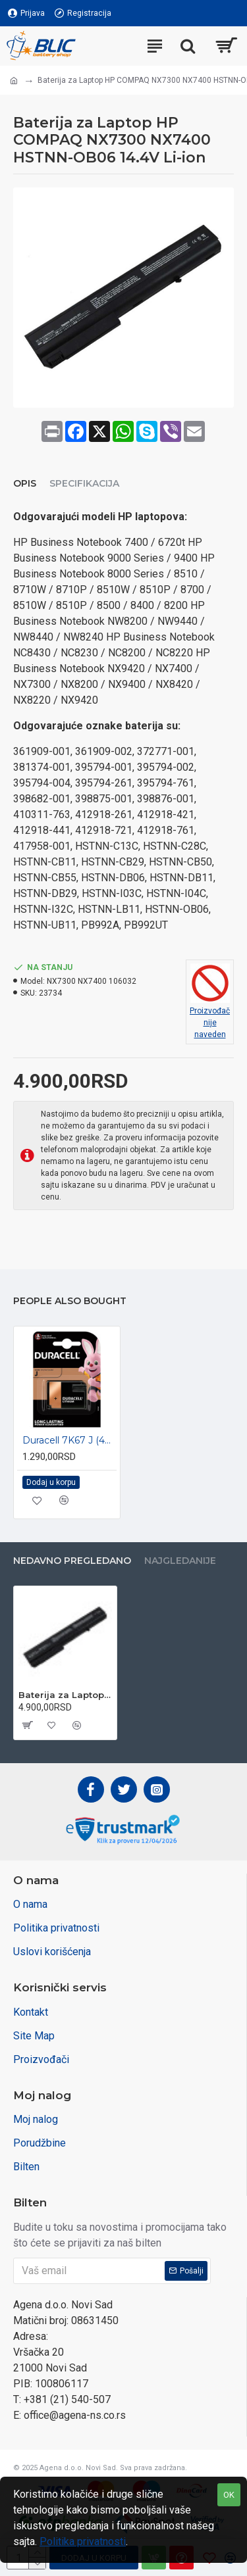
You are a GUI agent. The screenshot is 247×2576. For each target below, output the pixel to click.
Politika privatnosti (83, 2541)
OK (228, 2495)
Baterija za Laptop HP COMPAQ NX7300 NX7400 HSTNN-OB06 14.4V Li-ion (65, 1694)
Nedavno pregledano (72, 1561)
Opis (24, 483)
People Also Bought (69, 1301)
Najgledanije (180, 1561)
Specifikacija (84, 483)
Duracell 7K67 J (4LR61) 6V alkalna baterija (69, 1440)
